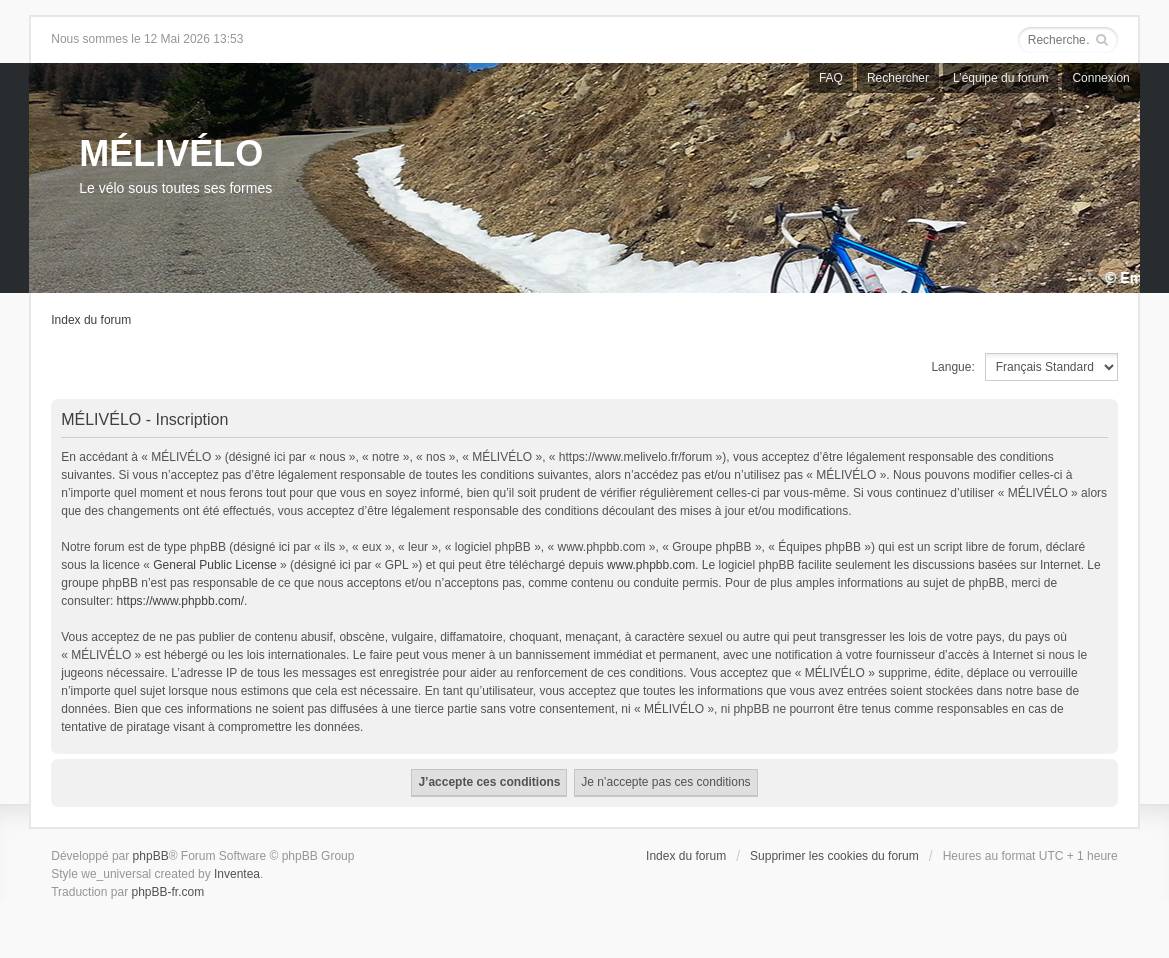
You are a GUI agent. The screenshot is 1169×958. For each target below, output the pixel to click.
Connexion (1100, 78)
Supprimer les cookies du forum (834, 856)
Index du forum (91, 320)
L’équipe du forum (1000, 78)
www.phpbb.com (651, 565)
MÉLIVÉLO (171, 153)
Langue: (952, 367)
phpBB (151, 856)
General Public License (214, 565)
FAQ (831, 78)
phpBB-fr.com (167, 892)
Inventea (237, 874)
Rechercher (898, 78)
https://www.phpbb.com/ (180, 601)
